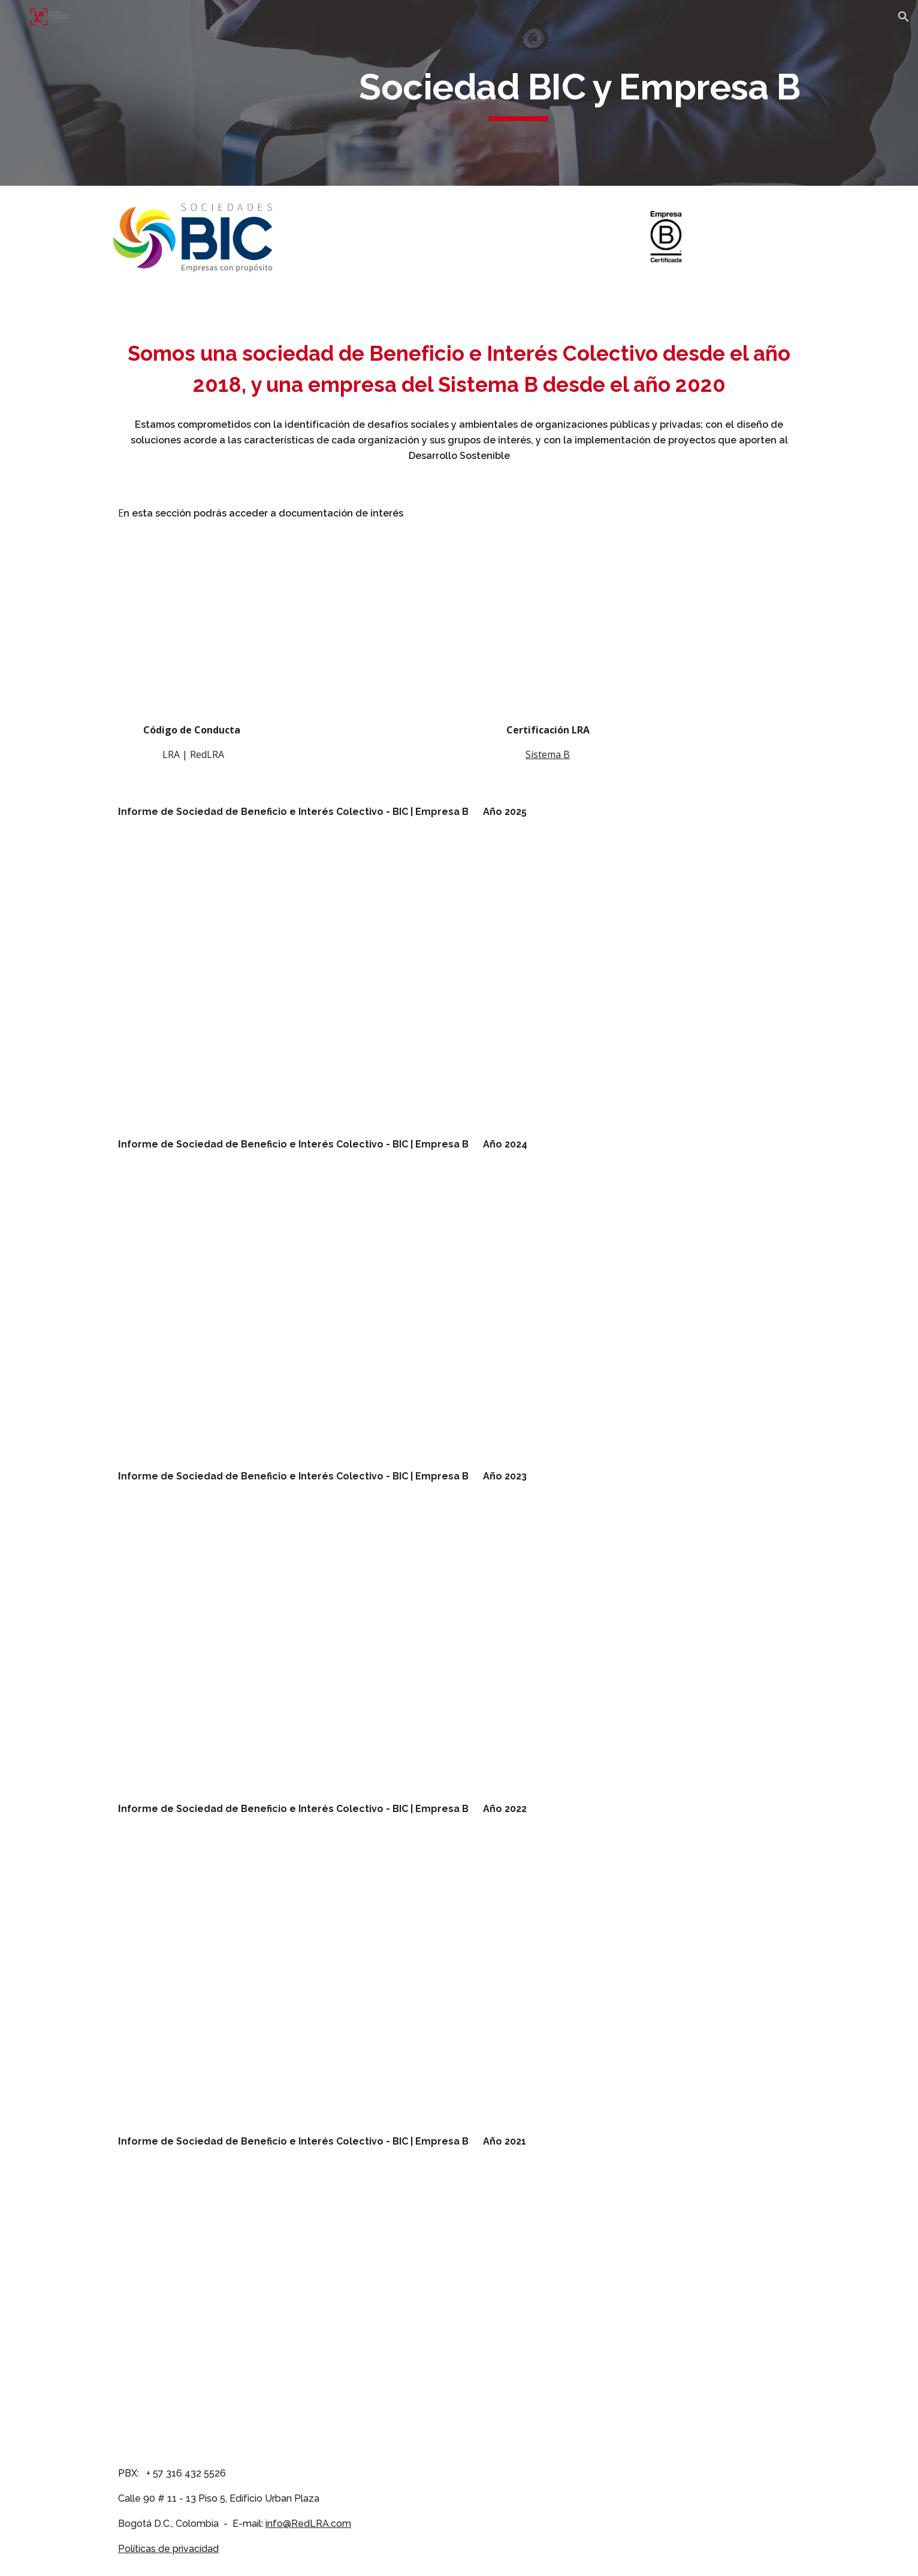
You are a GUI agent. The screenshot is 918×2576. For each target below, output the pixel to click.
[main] (518, 93)
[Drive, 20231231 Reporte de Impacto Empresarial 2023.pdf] (281, 1643)
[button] (903, 16)
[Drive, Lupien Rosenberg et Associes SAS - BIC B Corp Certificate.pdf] (547, 634)
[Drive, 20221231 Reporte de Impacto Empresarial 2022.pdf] (281, 1975)
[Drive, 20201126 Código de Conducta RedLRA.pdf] (193, 634)
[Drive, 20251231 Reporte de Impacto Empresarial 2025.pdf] (281, 978)
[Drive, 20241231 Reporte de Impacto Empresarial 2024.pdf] (281, 1311)
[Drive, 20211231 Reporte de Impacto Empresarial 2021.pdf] (281, 2308)
